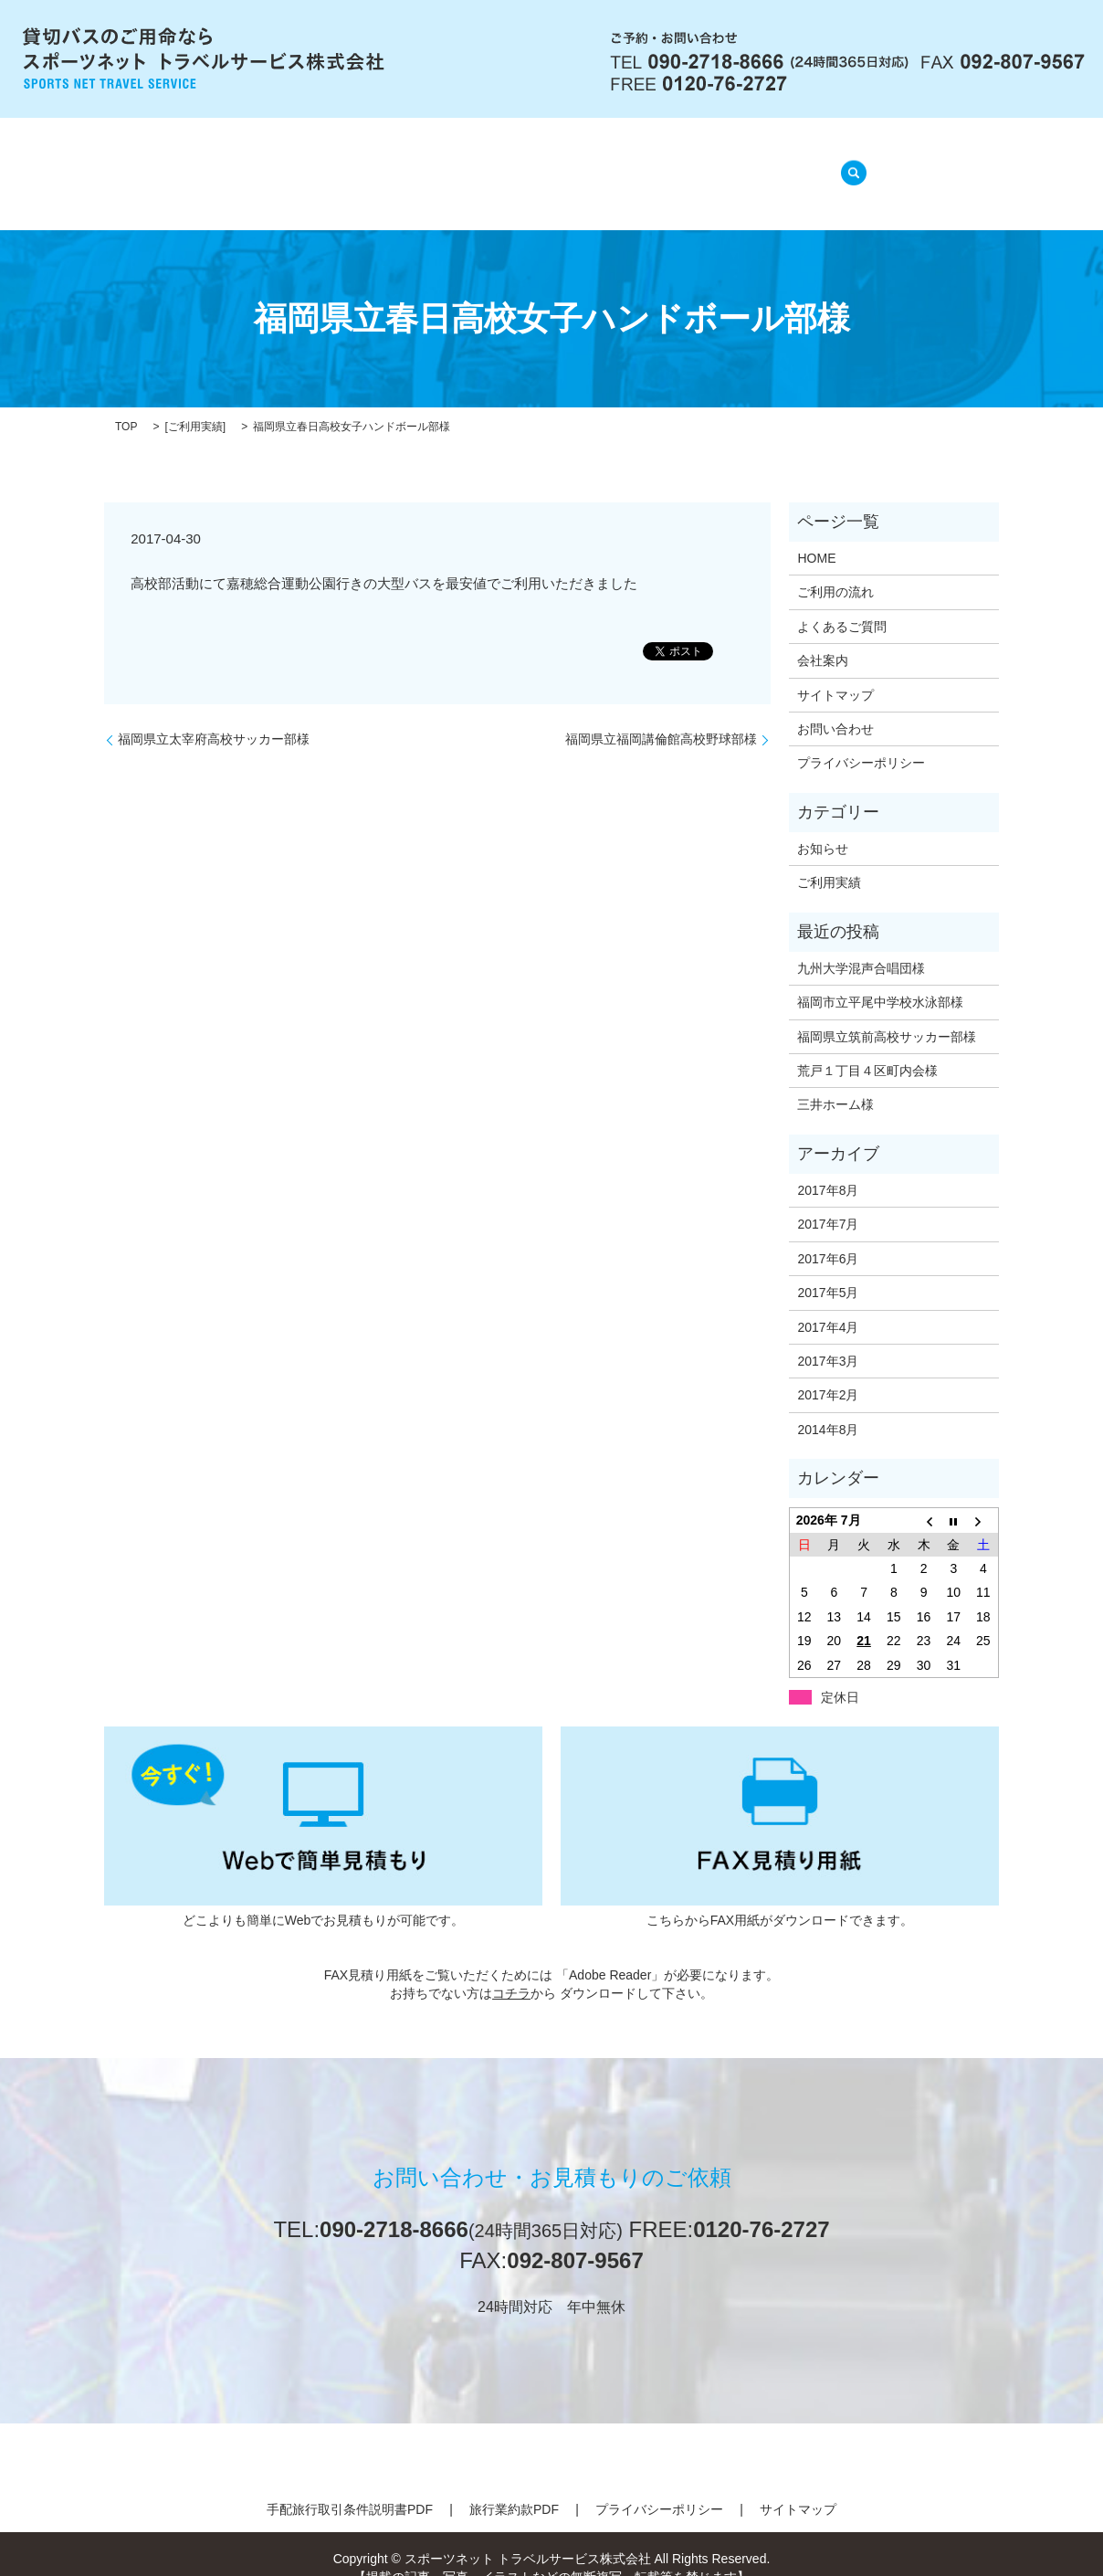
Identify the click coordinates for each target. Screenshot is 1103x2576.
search (848, 162)
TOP (126, 403)
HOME (263, 164)
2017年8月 (827, 1167)
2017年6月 (827, 1236)
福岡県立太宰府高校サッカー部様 (214, 716)
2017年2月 (827, 1372)
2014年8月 (827, 1406)
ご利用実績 (195, 403)
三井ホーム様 (835, 1081)
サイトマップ (835, 671)
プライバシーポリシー (861, 740)
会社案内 (349, 164)
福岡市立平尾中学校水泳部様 (880, 979)
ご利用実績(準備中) (736, 164)
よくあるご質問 (587, 164)
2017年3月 (827, 1338)
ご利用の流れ (456, 164)
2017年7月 (827, 1201)
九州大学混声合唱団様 (861, 945)
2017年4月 (827, 1303)
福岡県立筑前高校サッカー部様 (886, 1013)
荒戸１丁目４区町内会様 (867, 1047)
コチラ (511, 1969)
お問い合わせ (835, 706)
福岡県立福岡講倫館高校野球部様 (661, 716)
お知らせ (822, 825)
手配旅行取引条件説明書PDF (350, 2486)
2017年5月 (827, 1269)
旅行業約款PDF (514, 2486)
